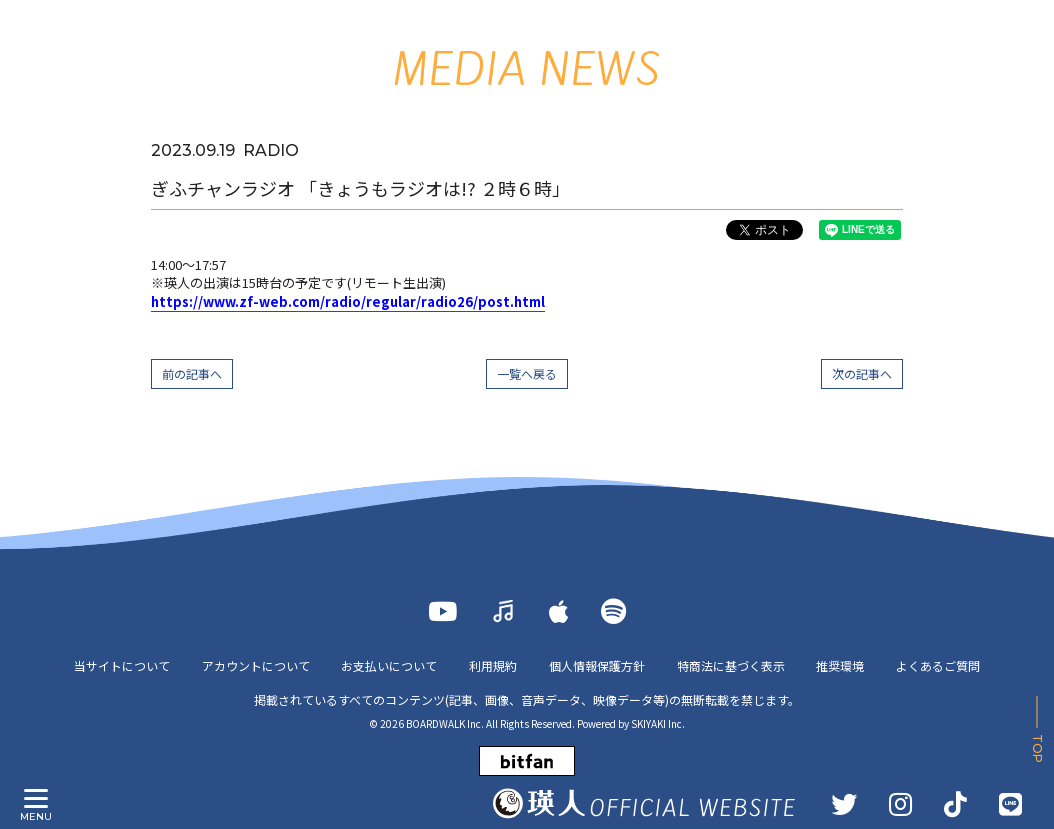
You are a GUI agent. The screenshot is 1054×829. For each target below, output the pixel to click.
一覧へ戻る (527, 373)
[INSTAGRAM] (900, 804)
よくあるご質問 (939, 665)
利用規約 (493, 665)
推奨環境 (841, 665)
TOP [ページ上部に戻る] (1037, 748)
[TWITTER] (844, 804)
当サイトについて (121, 665)
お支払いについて (389, 665)
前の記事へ (192, 373)
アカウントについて (255, 665)
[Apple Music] (559, 611)
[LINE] (1010, 804)
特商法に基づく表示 (731, 665)
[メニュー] (36, 799)
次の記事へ (862, 373)
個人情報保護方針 (597, 665)
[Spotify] (613, 611)
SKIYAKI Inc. (658, 723)
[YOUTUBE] (442, 611)
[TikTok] (955, 804)
